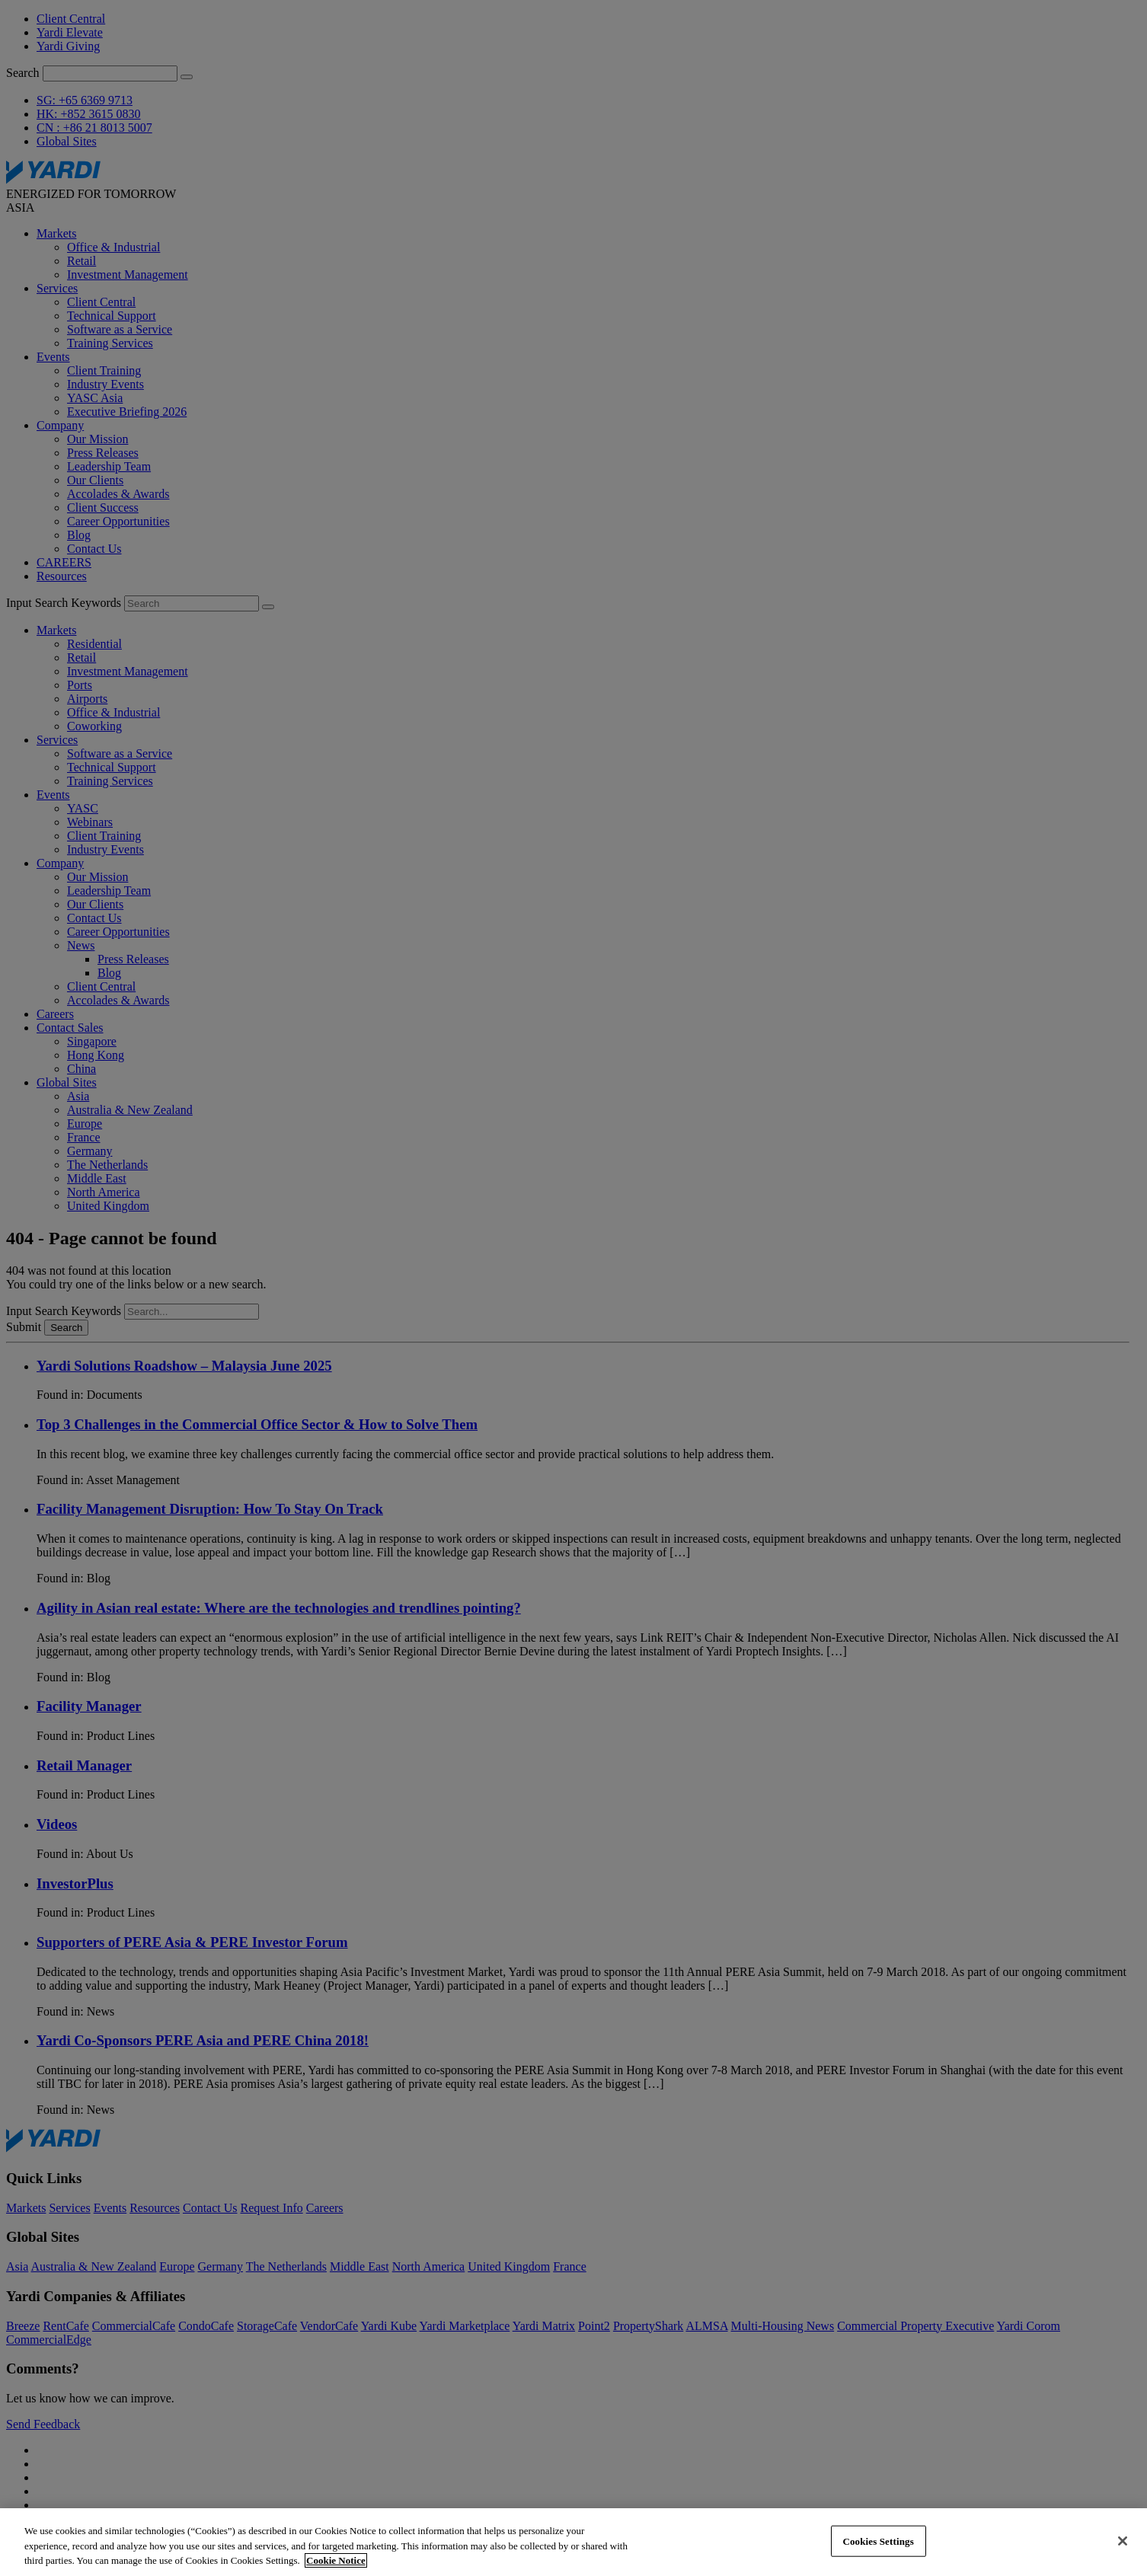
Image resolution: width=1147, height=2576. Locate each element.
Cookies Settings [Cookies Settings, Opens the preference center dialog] (877, 2540)
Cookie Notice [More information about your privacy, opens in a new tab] (336, 2560)
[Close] (1122, 2541)
